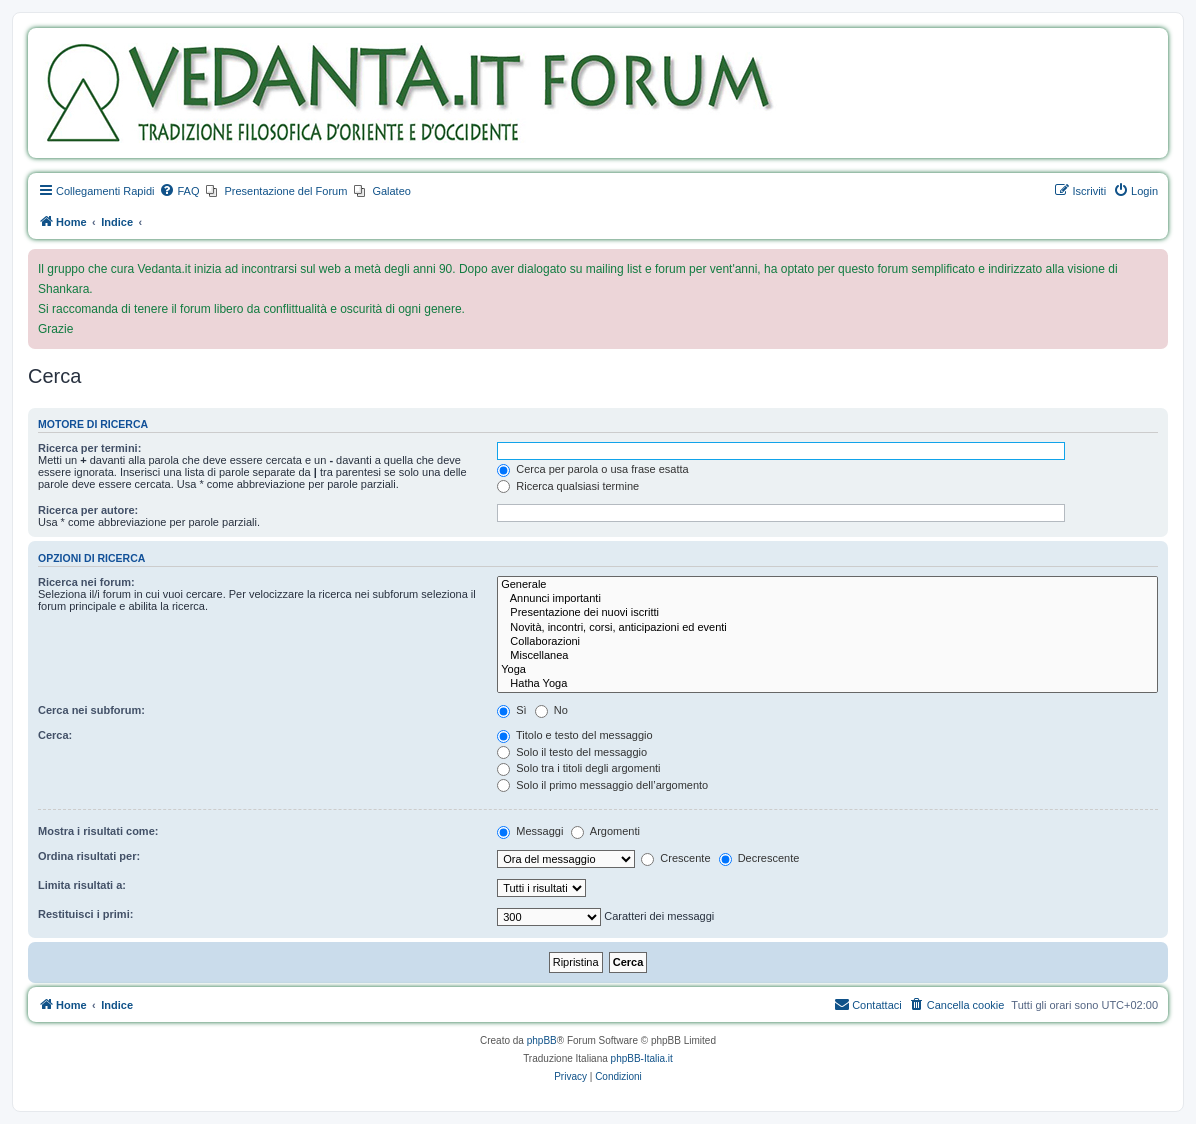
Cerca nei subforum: (91, 710)
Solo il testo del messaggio (572, 752)
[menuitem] (179, 191)
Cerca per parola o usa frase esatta (592, 469)
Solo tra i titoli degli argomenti (578, 768)
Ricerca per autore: (88, 510)
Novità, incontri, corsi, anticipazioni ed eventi (827, 628)
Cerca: (55, 735)
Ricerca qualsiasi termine (568, 486)
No (551, 710)
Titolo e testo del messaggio (574, 735)
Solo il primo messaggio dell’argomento (602, 785)
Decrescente (759, 858)
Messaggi (530, 831)
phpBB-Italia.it (642, 1058)
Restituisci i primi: (85, 914)
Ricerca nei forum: (86, 582)
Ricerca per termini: (89, 448)
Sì (511, 710)
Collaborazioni (827, 642)
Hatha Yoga (827, 684)
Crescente (675, 858)
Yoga (827, 670)
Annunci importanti (827, 599)
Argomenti (605, 831)
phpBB (542, 1040)
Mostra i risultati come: (98, 831)
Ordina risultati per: (89, 856)
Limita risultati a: (82, 885)
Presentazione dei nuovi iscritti (827, 613)
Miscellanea (827, 656)
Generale (827, 585)
